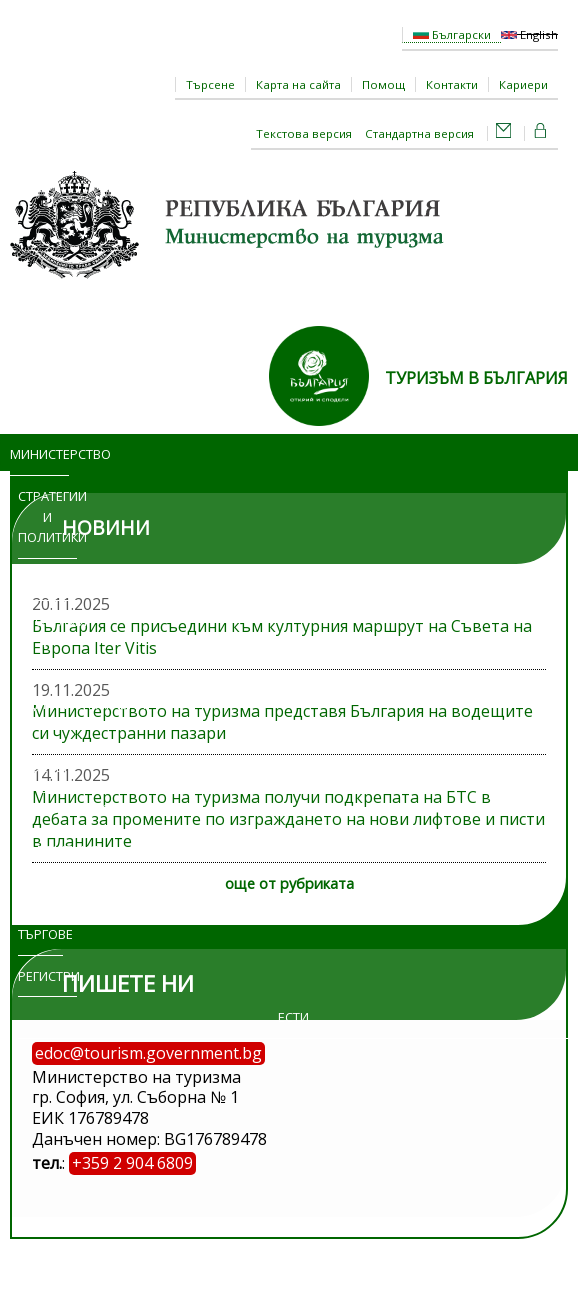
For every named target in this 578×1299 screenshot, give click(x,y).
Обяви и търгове (40, 913)
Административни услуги (60, 714)
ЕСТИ (293, 1017)
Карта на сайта (298, 84)
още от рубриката (289, 883)
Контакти (452, 84)
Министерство (39, 454)
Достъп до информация (47, 788)
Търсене (210, 84)
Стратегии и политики (47, 517)
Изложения (47, 850)
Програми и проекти (47, 642)
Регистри (47, 976)
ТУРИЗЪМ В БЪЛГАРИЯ (476, 378)
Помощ (383, 84)
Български (452, 34)
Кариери (523, 84)
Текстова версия (304, 133)
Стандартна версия (419, 133)
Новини (47, 579)
